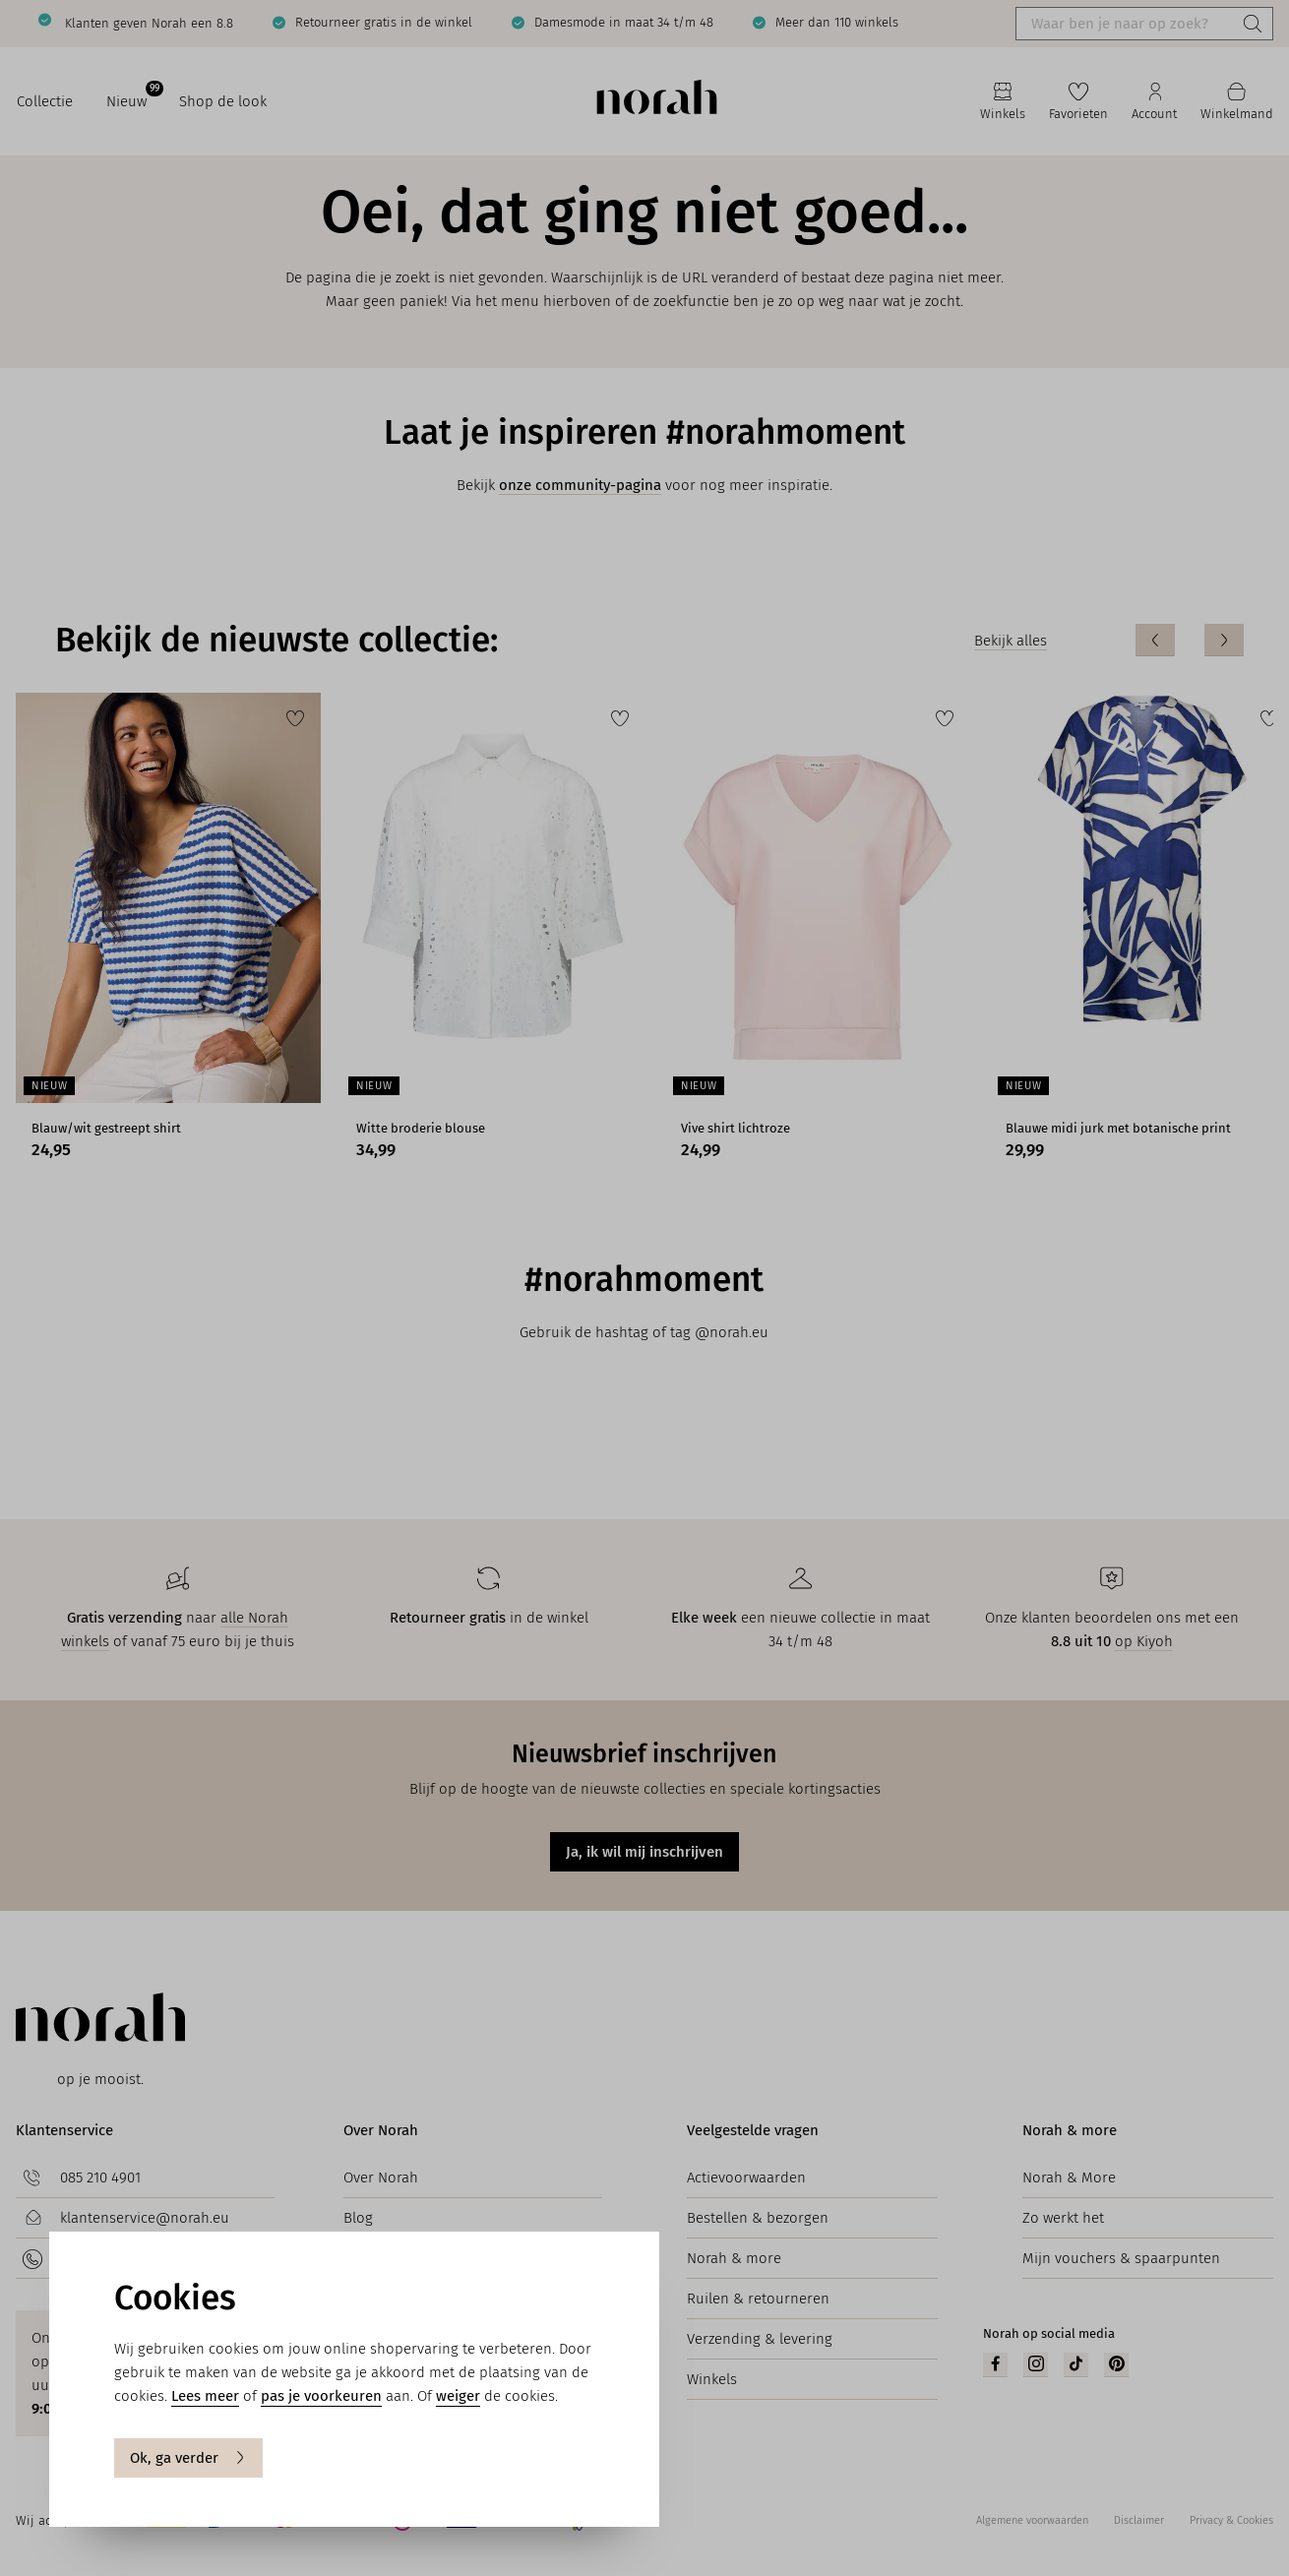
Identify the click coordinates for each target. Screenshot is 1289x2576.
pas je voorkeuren (321, 2396)
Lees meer (205, 2396)
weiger (458, 2396)
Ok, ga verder (188, 2458)
